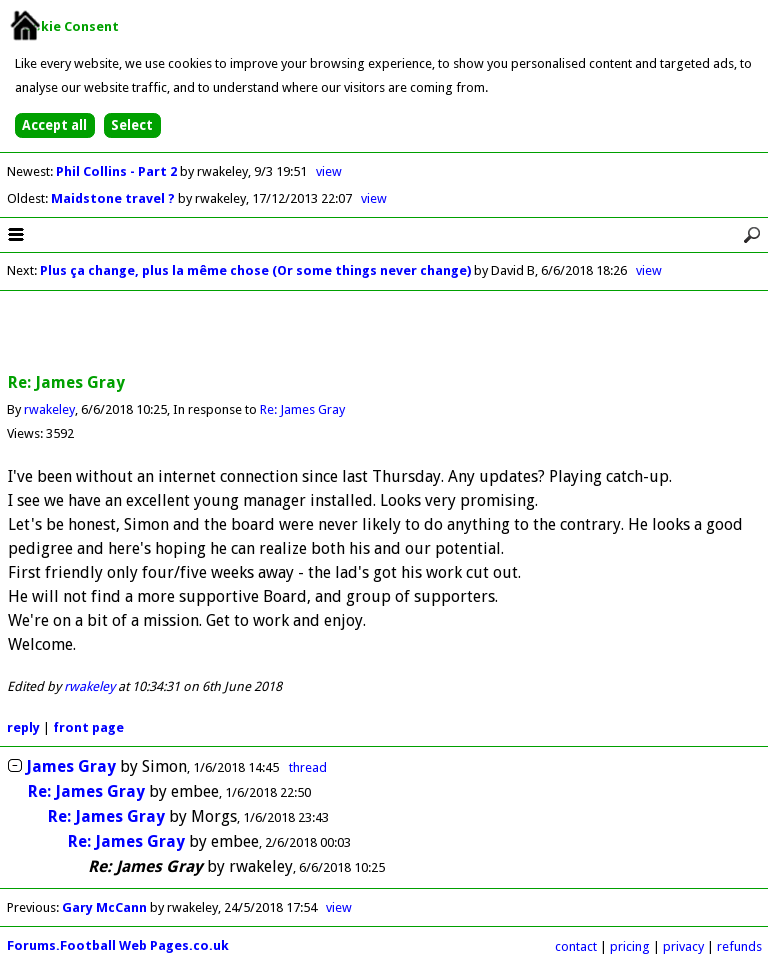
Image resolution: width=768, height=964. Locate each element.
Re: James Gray (302, 409)
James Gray (71, 766)
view (329, 171)
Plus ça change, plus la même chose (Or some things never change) (255, 270)
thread (308, 767)
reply (23, 727)
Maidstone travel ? (114, 198)
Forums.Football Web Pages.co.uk (118, 945)
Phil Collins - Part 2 (118, 171)
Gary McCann (104, 907)
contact (576, 946)
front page (88, 727)
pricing (630, 946)
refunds (739, 946)
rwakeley (49, 409)
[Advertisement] (384, 333)
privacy (683, 946)
